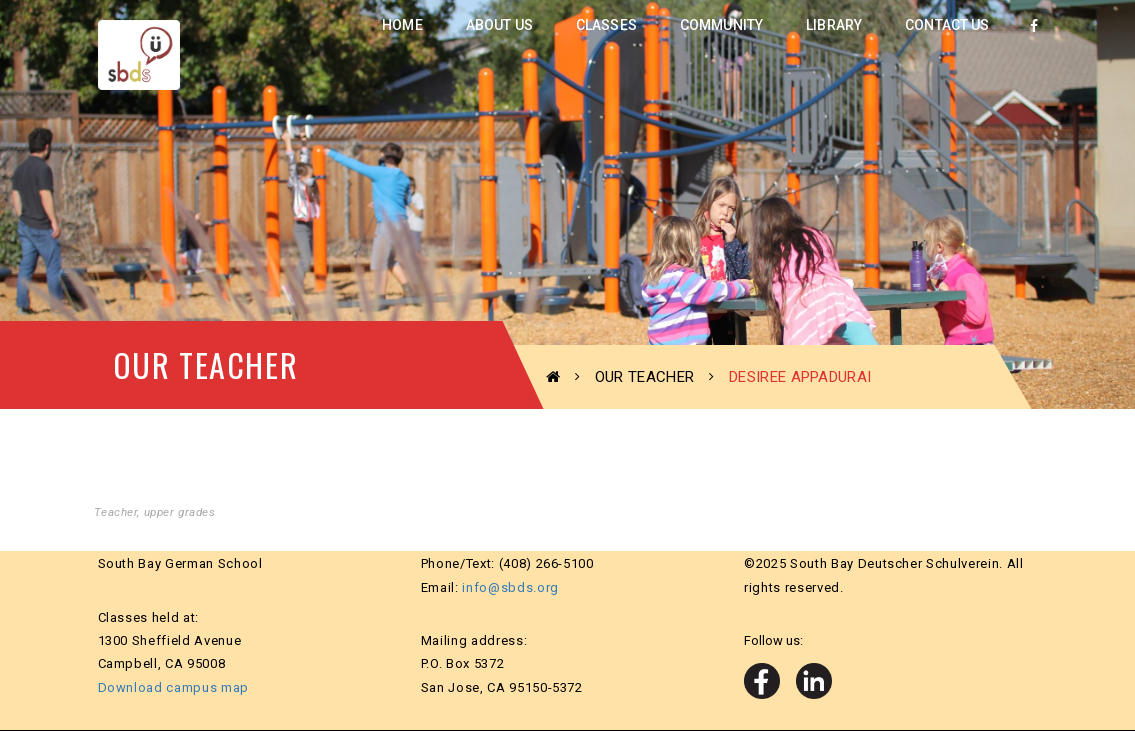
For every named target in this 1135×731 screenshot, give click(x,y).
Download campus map (173, 687)
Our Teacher (644, 377)
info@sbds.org (510, 587)
